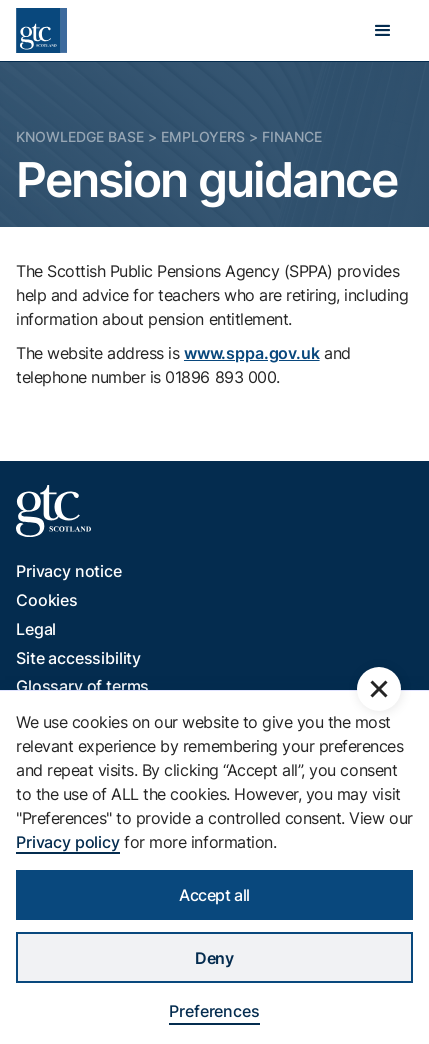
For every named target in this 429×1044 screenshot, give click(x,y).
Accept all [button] (214, 895)
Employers (203, 136)
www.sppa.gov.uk (252, 353)
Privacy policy (68, 842)
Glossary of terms (82, 686)
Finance (292, 136)
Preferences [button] (214, 1011)
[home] (41, 30)
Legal (36, 629)
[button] (383, 31)
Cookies (47, 600)
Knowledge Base (80, 136)
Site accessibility (78, 658)
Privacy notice (69, 571)
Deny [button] (214, 958)
